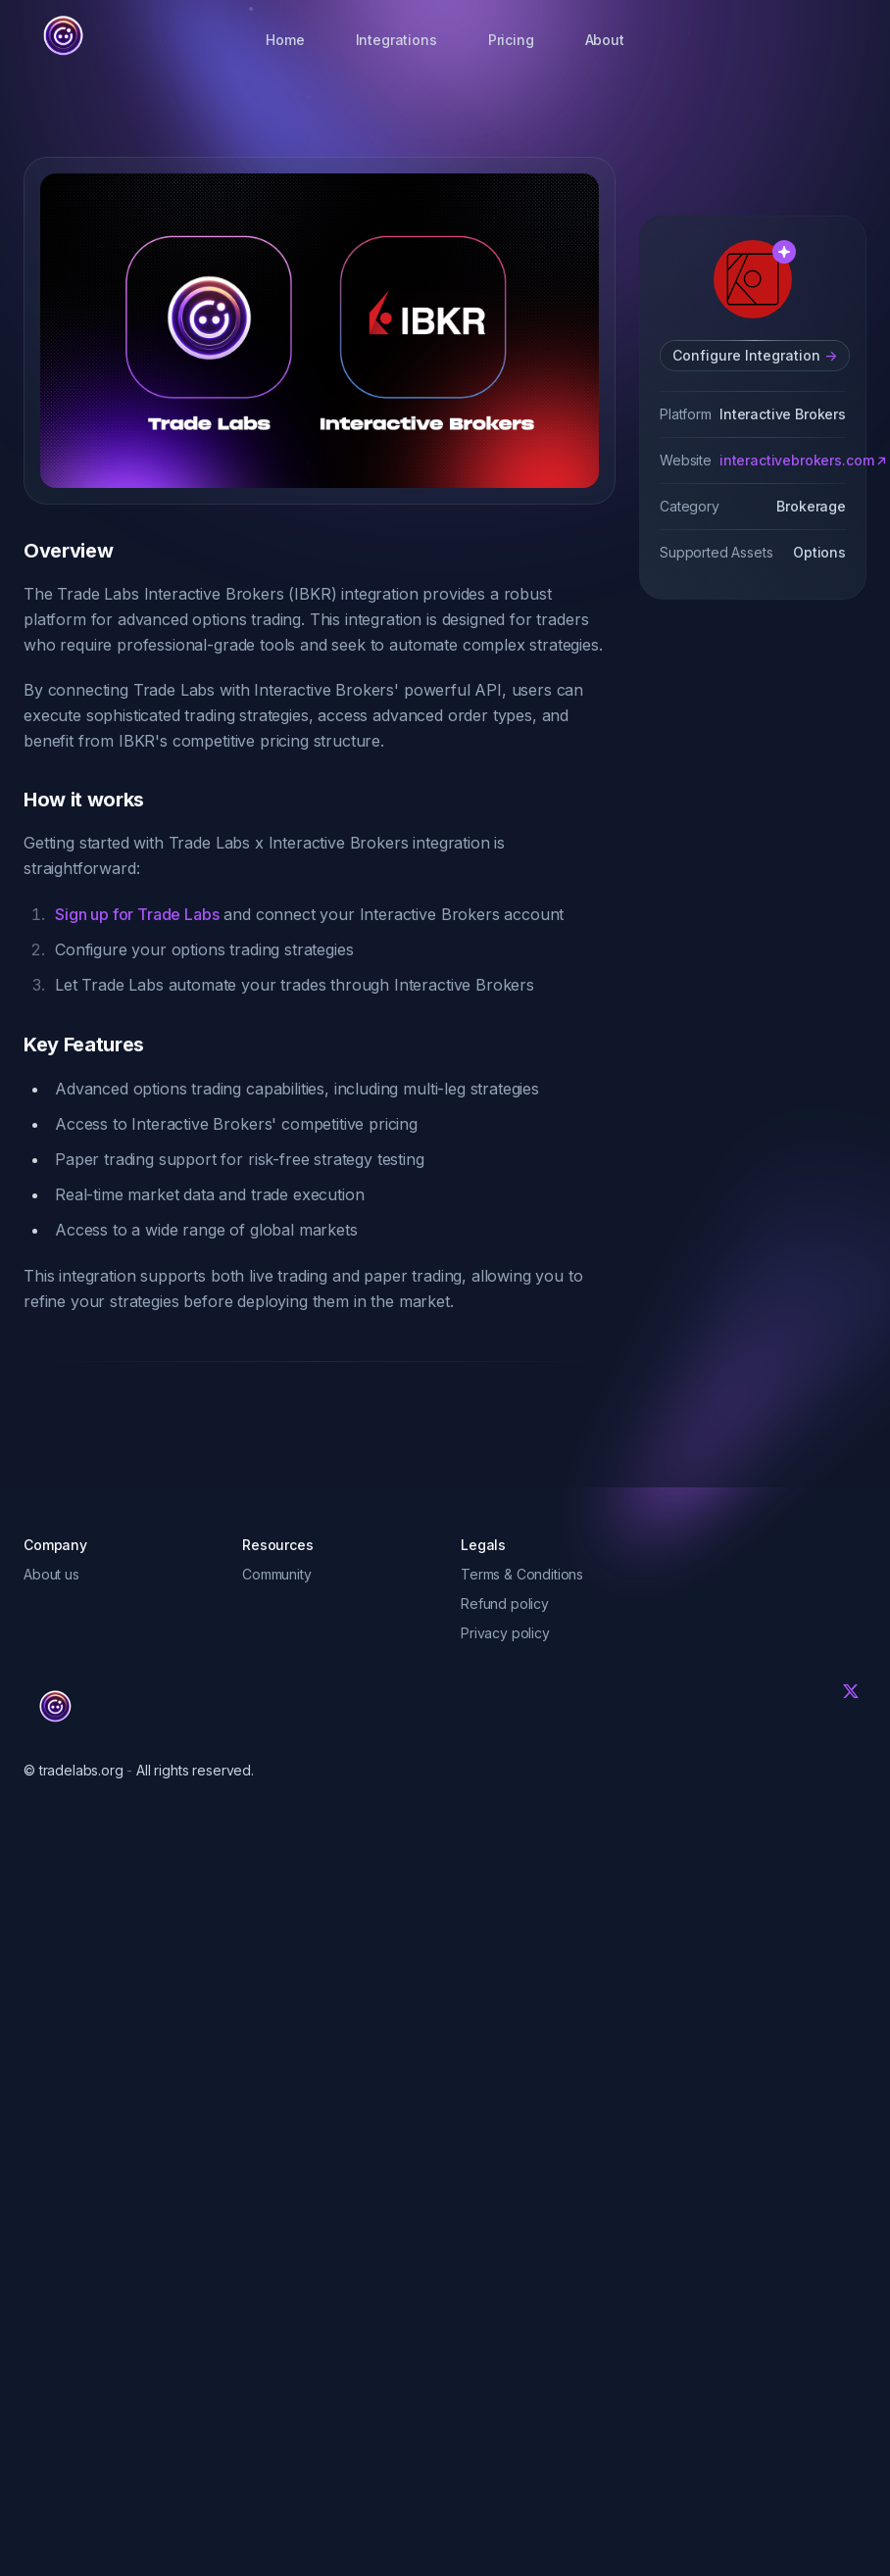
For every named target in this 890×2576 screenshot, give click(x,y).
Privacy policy (505, 1633)
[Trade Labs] (55, 1707)
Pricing (511, 39)
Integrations (396, 39)
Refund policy (505, 1603)
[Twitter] (850, 1691)
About (604, 39)
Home (285, 39)
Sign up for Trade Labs (137, 914)
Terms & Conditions (522, 1574)
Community (277, 1574)
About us (51, 1574)
